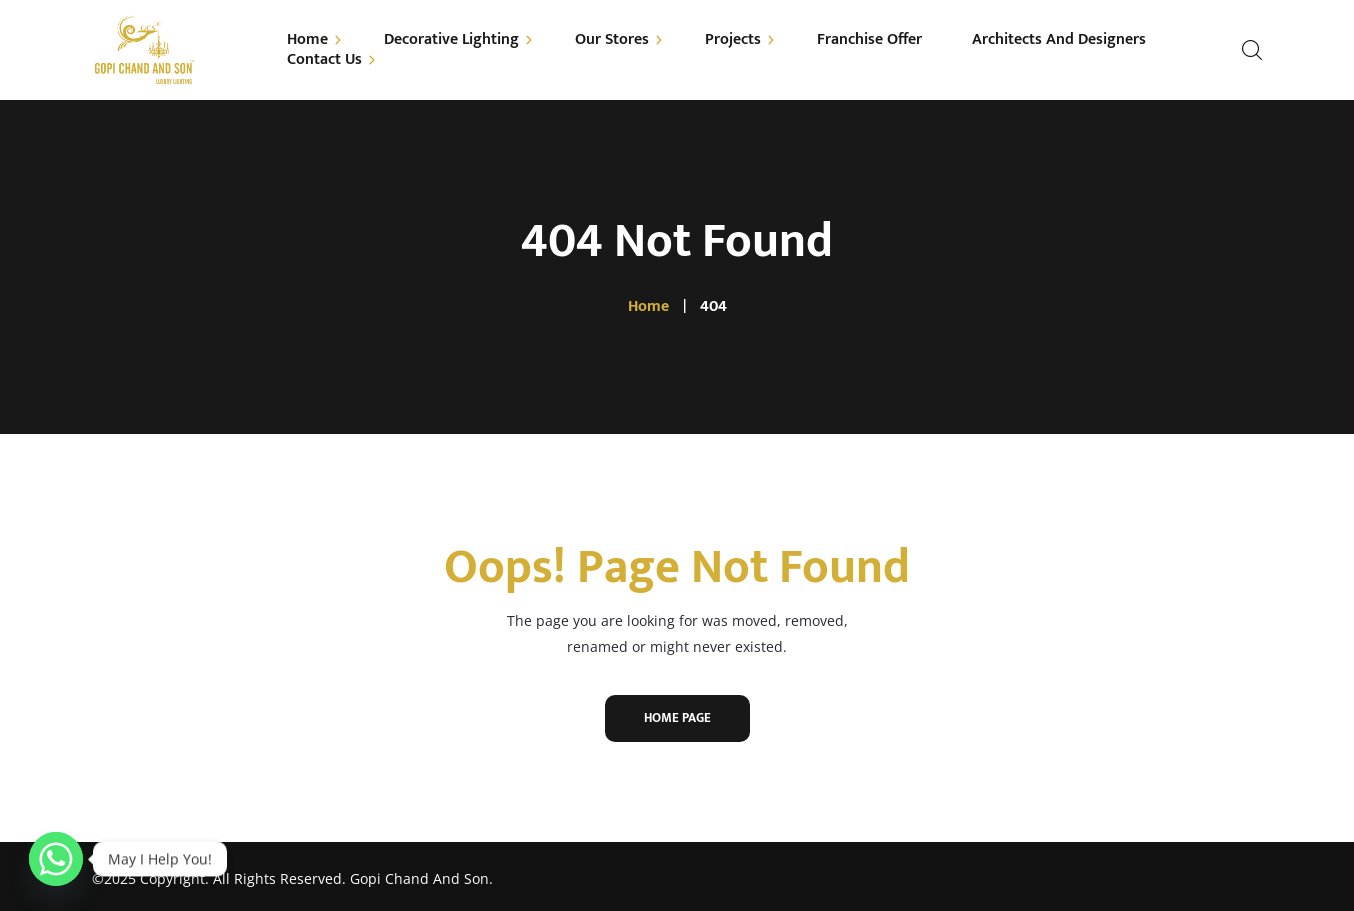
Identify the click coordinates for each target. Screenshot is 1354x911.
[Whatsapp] (56, 859)
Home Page (677, 718)
